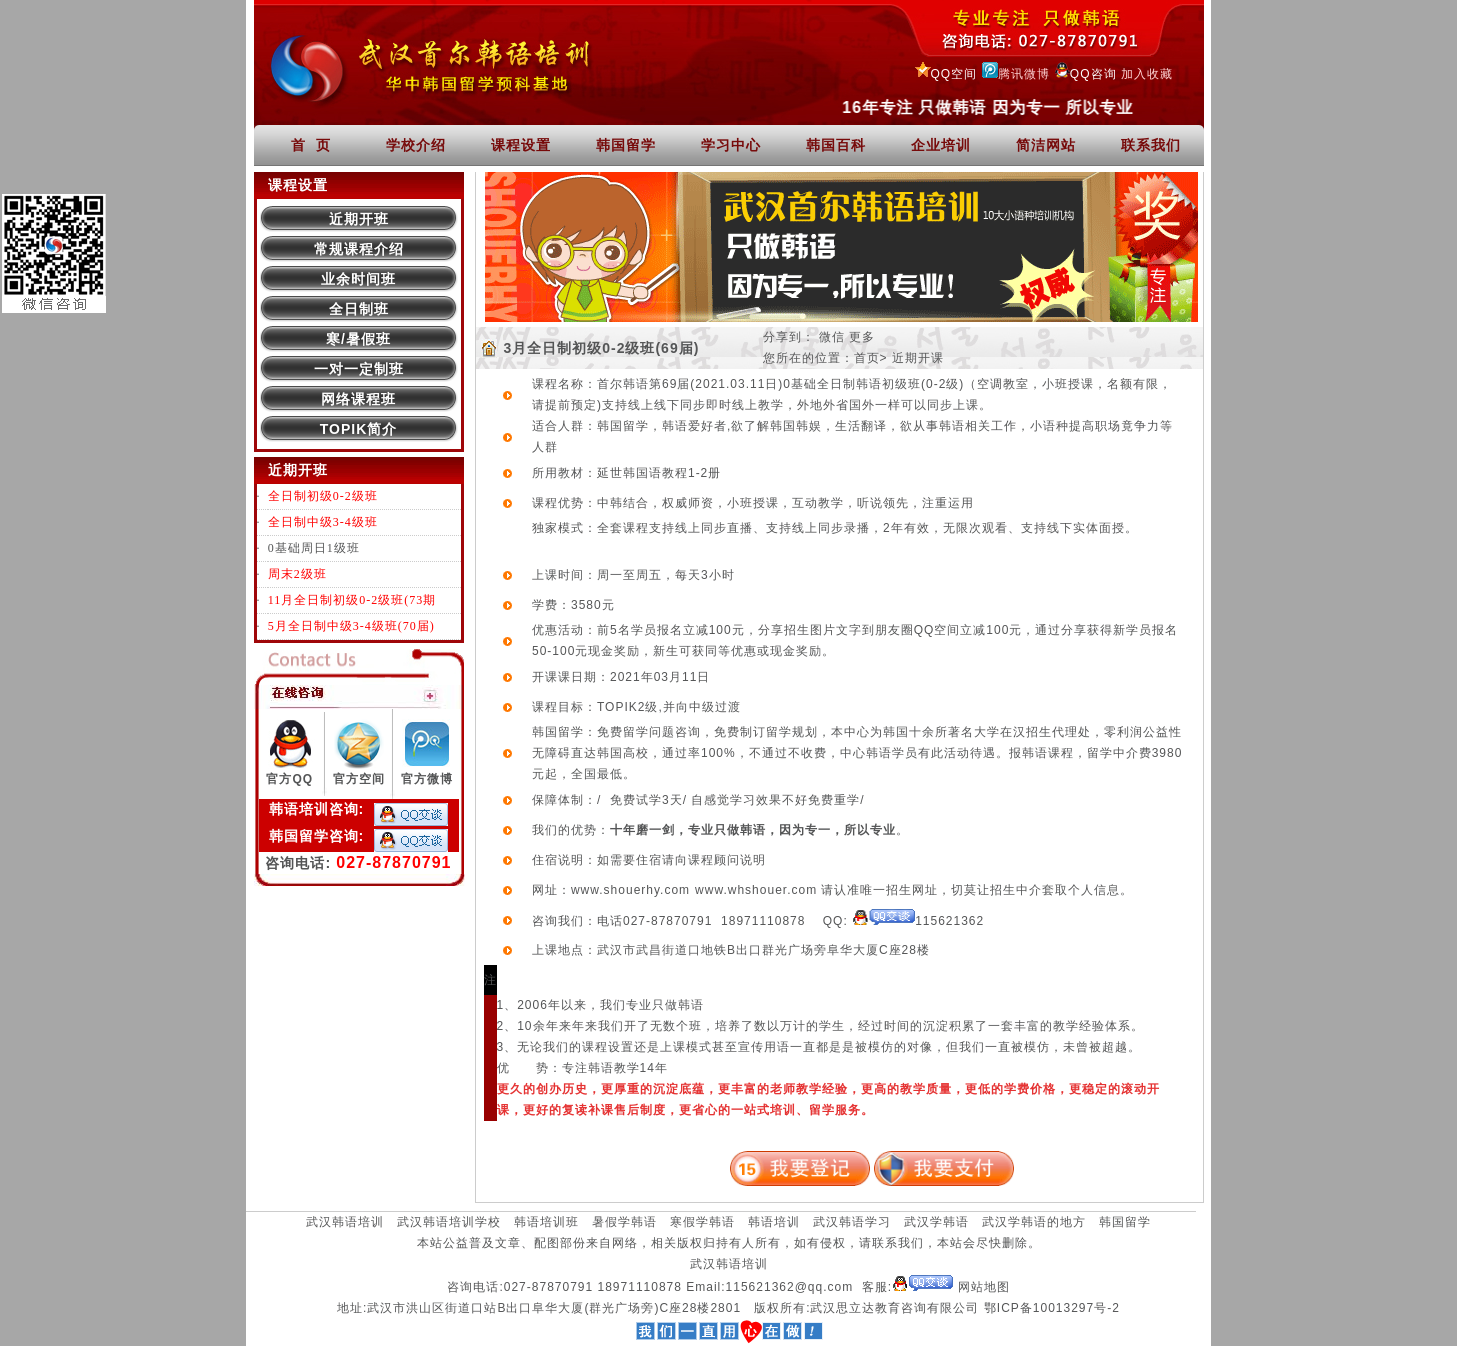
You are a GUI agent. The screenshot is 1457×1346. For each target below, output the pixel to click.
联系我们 (1151, 145)
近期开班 (359, 219)
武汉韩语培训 (345, 1222)
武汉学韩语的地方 (1034, 1222)
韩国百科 (836, 145)
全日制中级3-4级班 (323, 522)
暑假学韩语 (624, 1222)
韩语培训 (774, 1222)
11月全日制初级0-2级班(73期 (352, 600)
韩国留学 (626, 145)
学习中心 (731, 145)
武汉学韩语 (936, 1222)
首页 (867, 358)
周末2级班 (297, 574)
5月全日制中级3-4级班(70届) (351, 626)
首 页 (311, 145)
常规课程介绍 (359, 249)
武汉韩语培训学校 (449, 1222)
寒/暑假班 (358, 339)
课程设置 (521, 145)
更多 (862, 337)
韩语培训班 (546, 1222)
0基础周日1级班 (314, 548)
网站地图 (984, 1287)
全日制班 (359, 309)
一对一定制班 (359, 369)
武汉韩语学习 (852, 1222)
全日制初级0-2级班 (323, 496)
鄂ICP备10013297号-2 (1052, 1308)
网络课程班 (358, 399)
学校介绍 (416, 145)
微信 (832, 337)
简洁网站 (1046, 145)
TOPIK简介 (359, 429)
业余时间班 (358, 279)
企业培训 (941, 145)
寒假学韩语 (702, 1222)
